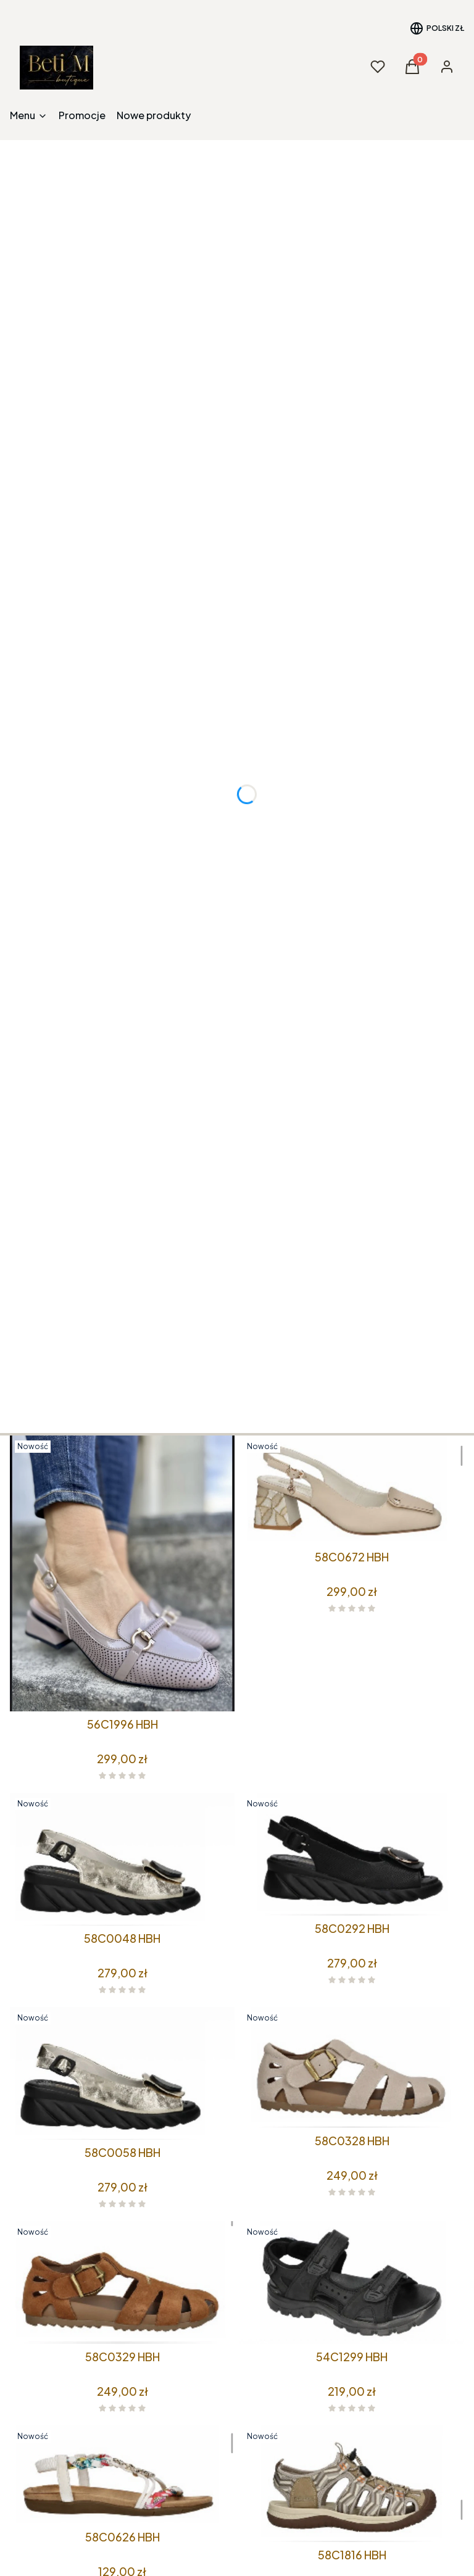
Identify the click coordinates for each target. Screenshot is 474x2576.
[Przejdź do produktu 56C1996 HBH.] (122, 1573)
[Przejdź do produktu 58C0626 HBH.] (122, 2474)
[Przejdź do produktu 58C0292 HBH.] (351, 1854)
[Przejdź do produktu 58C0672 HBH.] (351, 1489)
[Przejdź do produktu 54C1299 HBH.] (351, 2282)
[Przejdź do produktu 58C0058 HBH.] (122, 2073)
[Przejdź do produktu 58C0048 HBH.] (122, 1859)
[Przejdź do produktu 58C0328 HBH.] (351, 2067)
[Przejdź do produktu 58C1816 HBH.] (351, 2483)
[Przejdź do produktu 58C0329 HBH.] (122, 2282)
